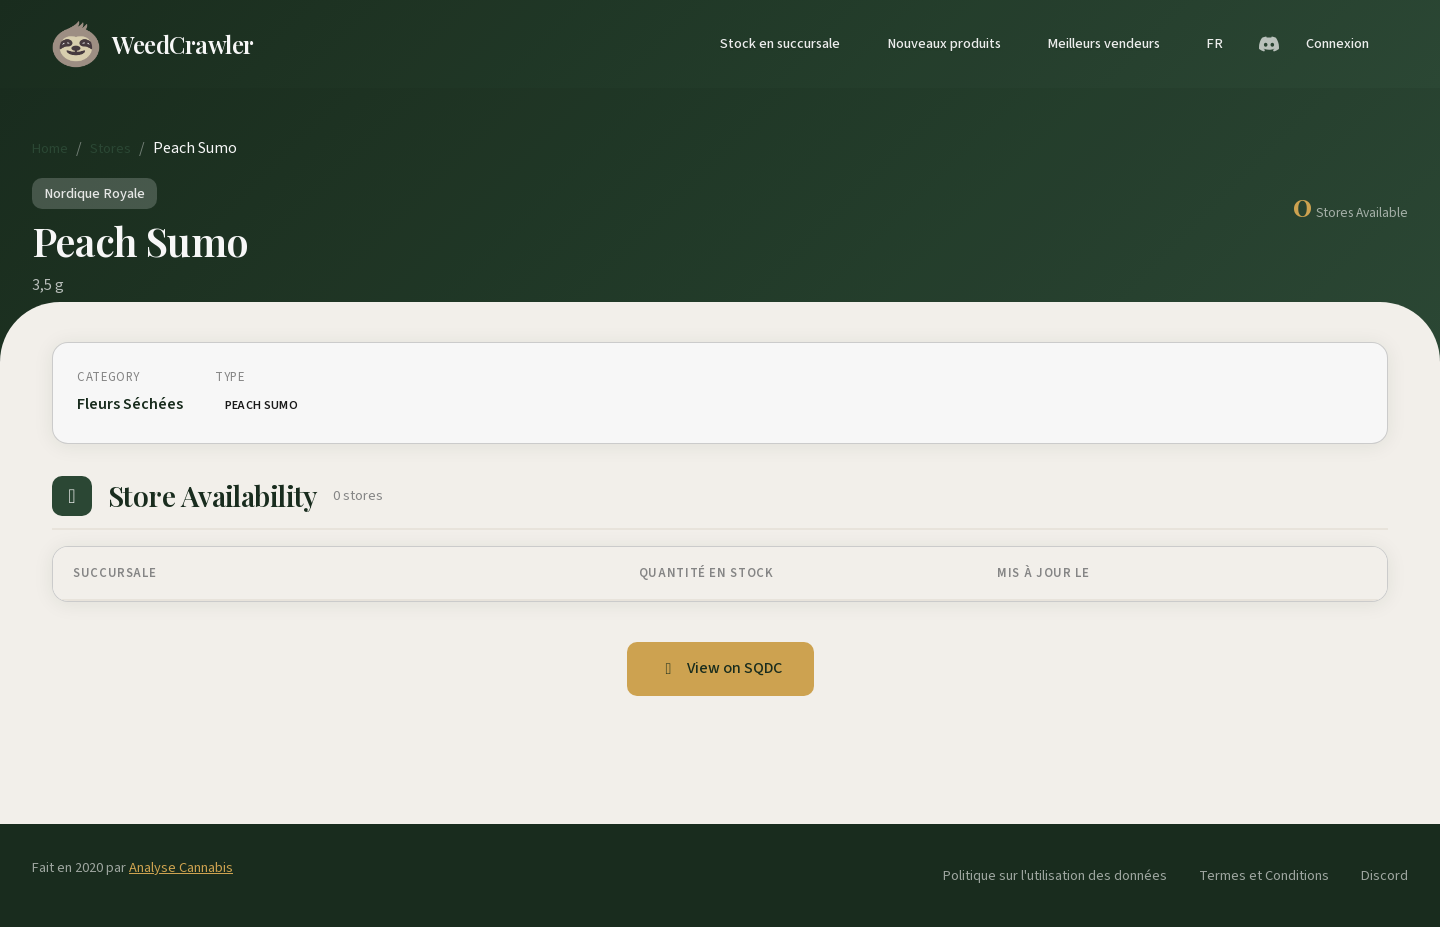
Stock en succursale (780, 43)
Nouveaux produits (944, 43)
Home (50, 148)
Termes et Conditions (1264, 875)
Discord (1384, 875)
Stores (110, 148)
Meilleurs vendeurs (1103, 43)
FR (1214, 43)
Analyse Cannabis (181, 867)
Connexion (1337, 43)
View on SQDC (720, 668)
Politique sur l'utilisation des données (1055, 875)
